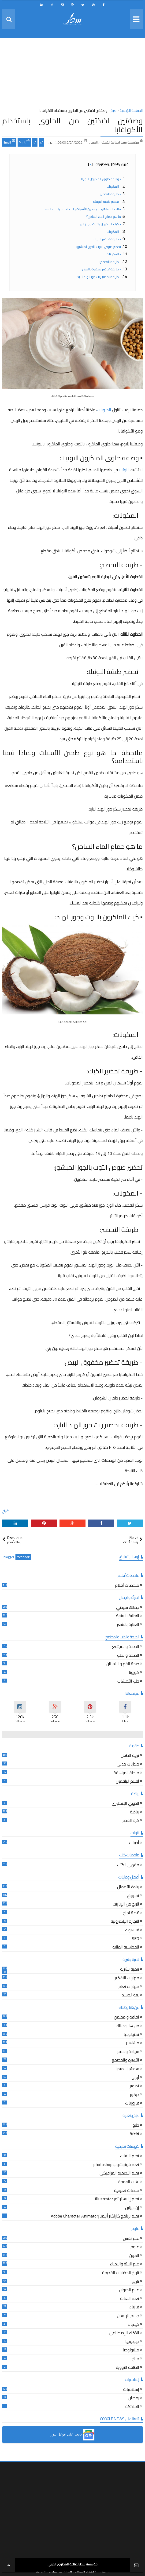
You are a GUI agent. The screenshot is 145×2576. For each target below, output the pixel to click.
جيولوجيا (132, 2342)
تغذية (134, 2134)
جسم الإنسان (128, 2316)
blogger (9, 1557)
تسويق (133, 1896)
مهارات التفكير (127, 1978)
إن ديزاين (132, 2208)
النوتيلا (124, 470)
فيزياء (134, 2307)
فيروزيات (132, 2104)
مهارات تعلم (129, 1987)
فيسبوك (132, 1930)
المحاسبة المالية (125, 1948)
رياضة (134, 1812)
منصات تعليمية (126, 2191)
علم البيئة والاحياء (124, 2264)
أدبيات (134, 1843)
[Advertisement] (72, 74)
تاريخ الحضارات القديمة (120, 2273)
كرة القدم (131, 1821)
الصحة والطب (128, 1656)
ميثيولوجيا (131, 2350)
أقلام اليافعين (127, 1782)
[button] (72, 2434)
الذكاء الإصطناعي (124, 2333)
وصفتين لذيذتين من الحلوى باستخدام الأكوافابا (72, 124)
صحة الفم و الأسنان (122, 1664)
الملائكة (132, 2407)
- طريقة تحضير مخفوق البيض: (101, 269)
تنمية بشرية (129, 1970)
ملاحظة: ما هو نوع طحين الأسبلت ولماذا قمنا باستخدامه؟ (83, 209)
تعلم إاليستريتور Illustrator (117, 2199)
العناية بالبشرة (127, 1616)
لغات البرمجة (128, 2182)
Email (9, 141)
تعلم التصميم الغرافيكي (119, 2174)
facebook (23, 1557)
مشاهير (132, 2043)
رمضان (133, 2398)
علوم (134, 2247)
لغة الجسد (130, 1995)
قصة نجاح (131, 1913)
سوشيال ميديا (127, 2069)
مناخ (135, 2359)
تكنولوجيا (131, 2035)
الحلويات (104, 410)
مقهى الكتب (128, 1865)
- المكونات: (113, 186)
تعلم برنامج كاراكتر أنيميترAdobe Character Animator (95, 2217)
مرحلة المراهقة (126, 1773)
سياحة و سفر (128, 2052)
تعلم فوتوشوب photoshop (116, 2165)
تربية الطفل (130, 1756)
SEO (135, 1939)
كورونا (134, 1673)
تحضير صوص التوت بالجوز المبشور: (98, 247)
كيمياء (133, 2325)
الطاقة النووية (127, 2368)
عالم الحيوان (129, 2290)
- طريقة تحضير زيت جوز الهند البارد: (99, 277)
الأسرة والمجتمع (125, 2061)
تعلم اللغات (129, 2156)
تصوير (134, 2086)
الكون (134, 2256)
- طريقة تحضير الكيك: (107, 239)
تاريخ (135, 2282)
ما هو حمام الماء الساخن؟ (103, 217)
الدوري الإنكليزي (125, 1804)
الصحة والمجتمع (125, 1647)
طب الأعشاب (128, 1682)
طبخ (5, 1511)
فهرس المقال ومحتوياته (108, 164)
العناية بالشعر (128, 1625)
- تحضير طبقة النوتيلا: (107, 202)
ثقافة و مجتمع (126, 2018)
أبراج (135, 2078)
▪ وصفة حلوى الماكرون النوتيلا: (100, 179)
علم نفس (131, 2239)
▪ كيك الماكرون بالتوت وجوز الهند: (99, 224)
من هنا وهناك (127, 2026)
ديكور (134, 2095)
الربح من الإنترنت (126, 1905)
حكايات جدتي (128, 1765)
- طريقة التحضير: (110, 194)
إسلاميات (131, 2390)
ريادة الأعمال (128, 1887)
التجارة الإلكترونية (125, 1922)
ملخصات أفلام (127, 1586)
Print (24, 141)
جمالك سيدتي (127, 1608)
